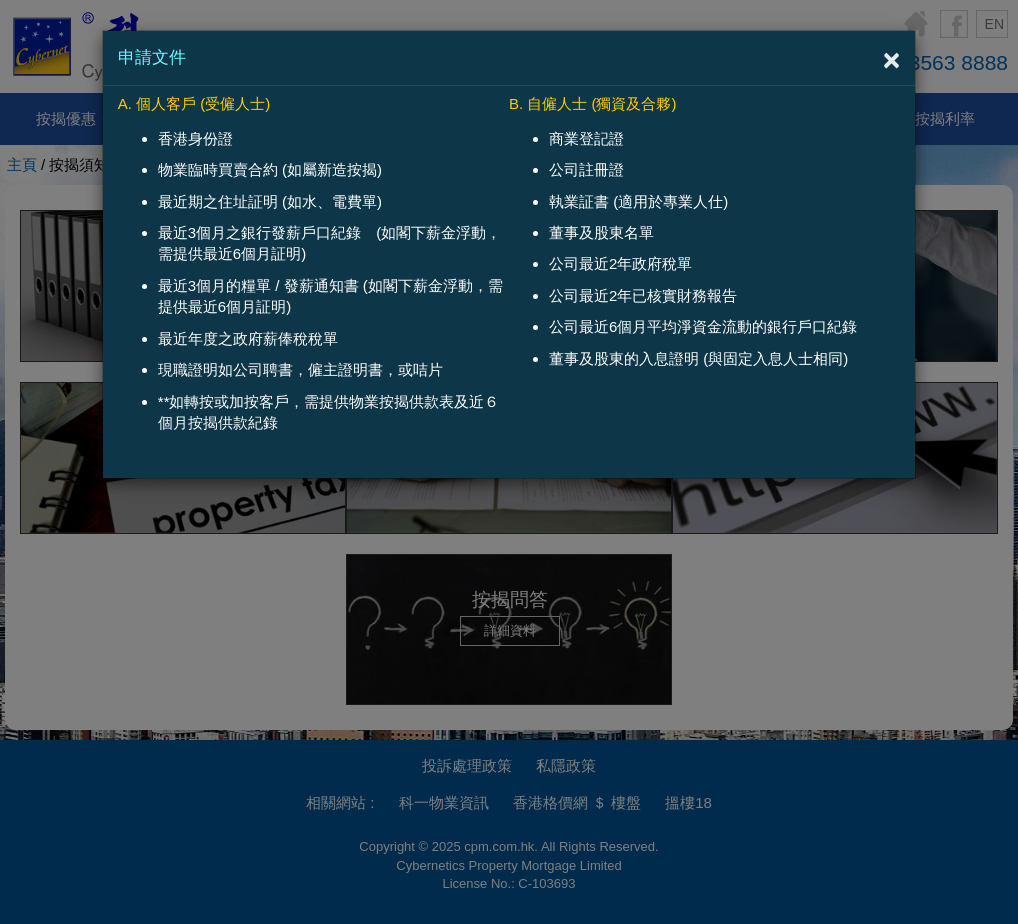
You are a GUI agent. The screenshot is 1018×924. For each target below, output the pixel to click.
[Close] (892, 60)
